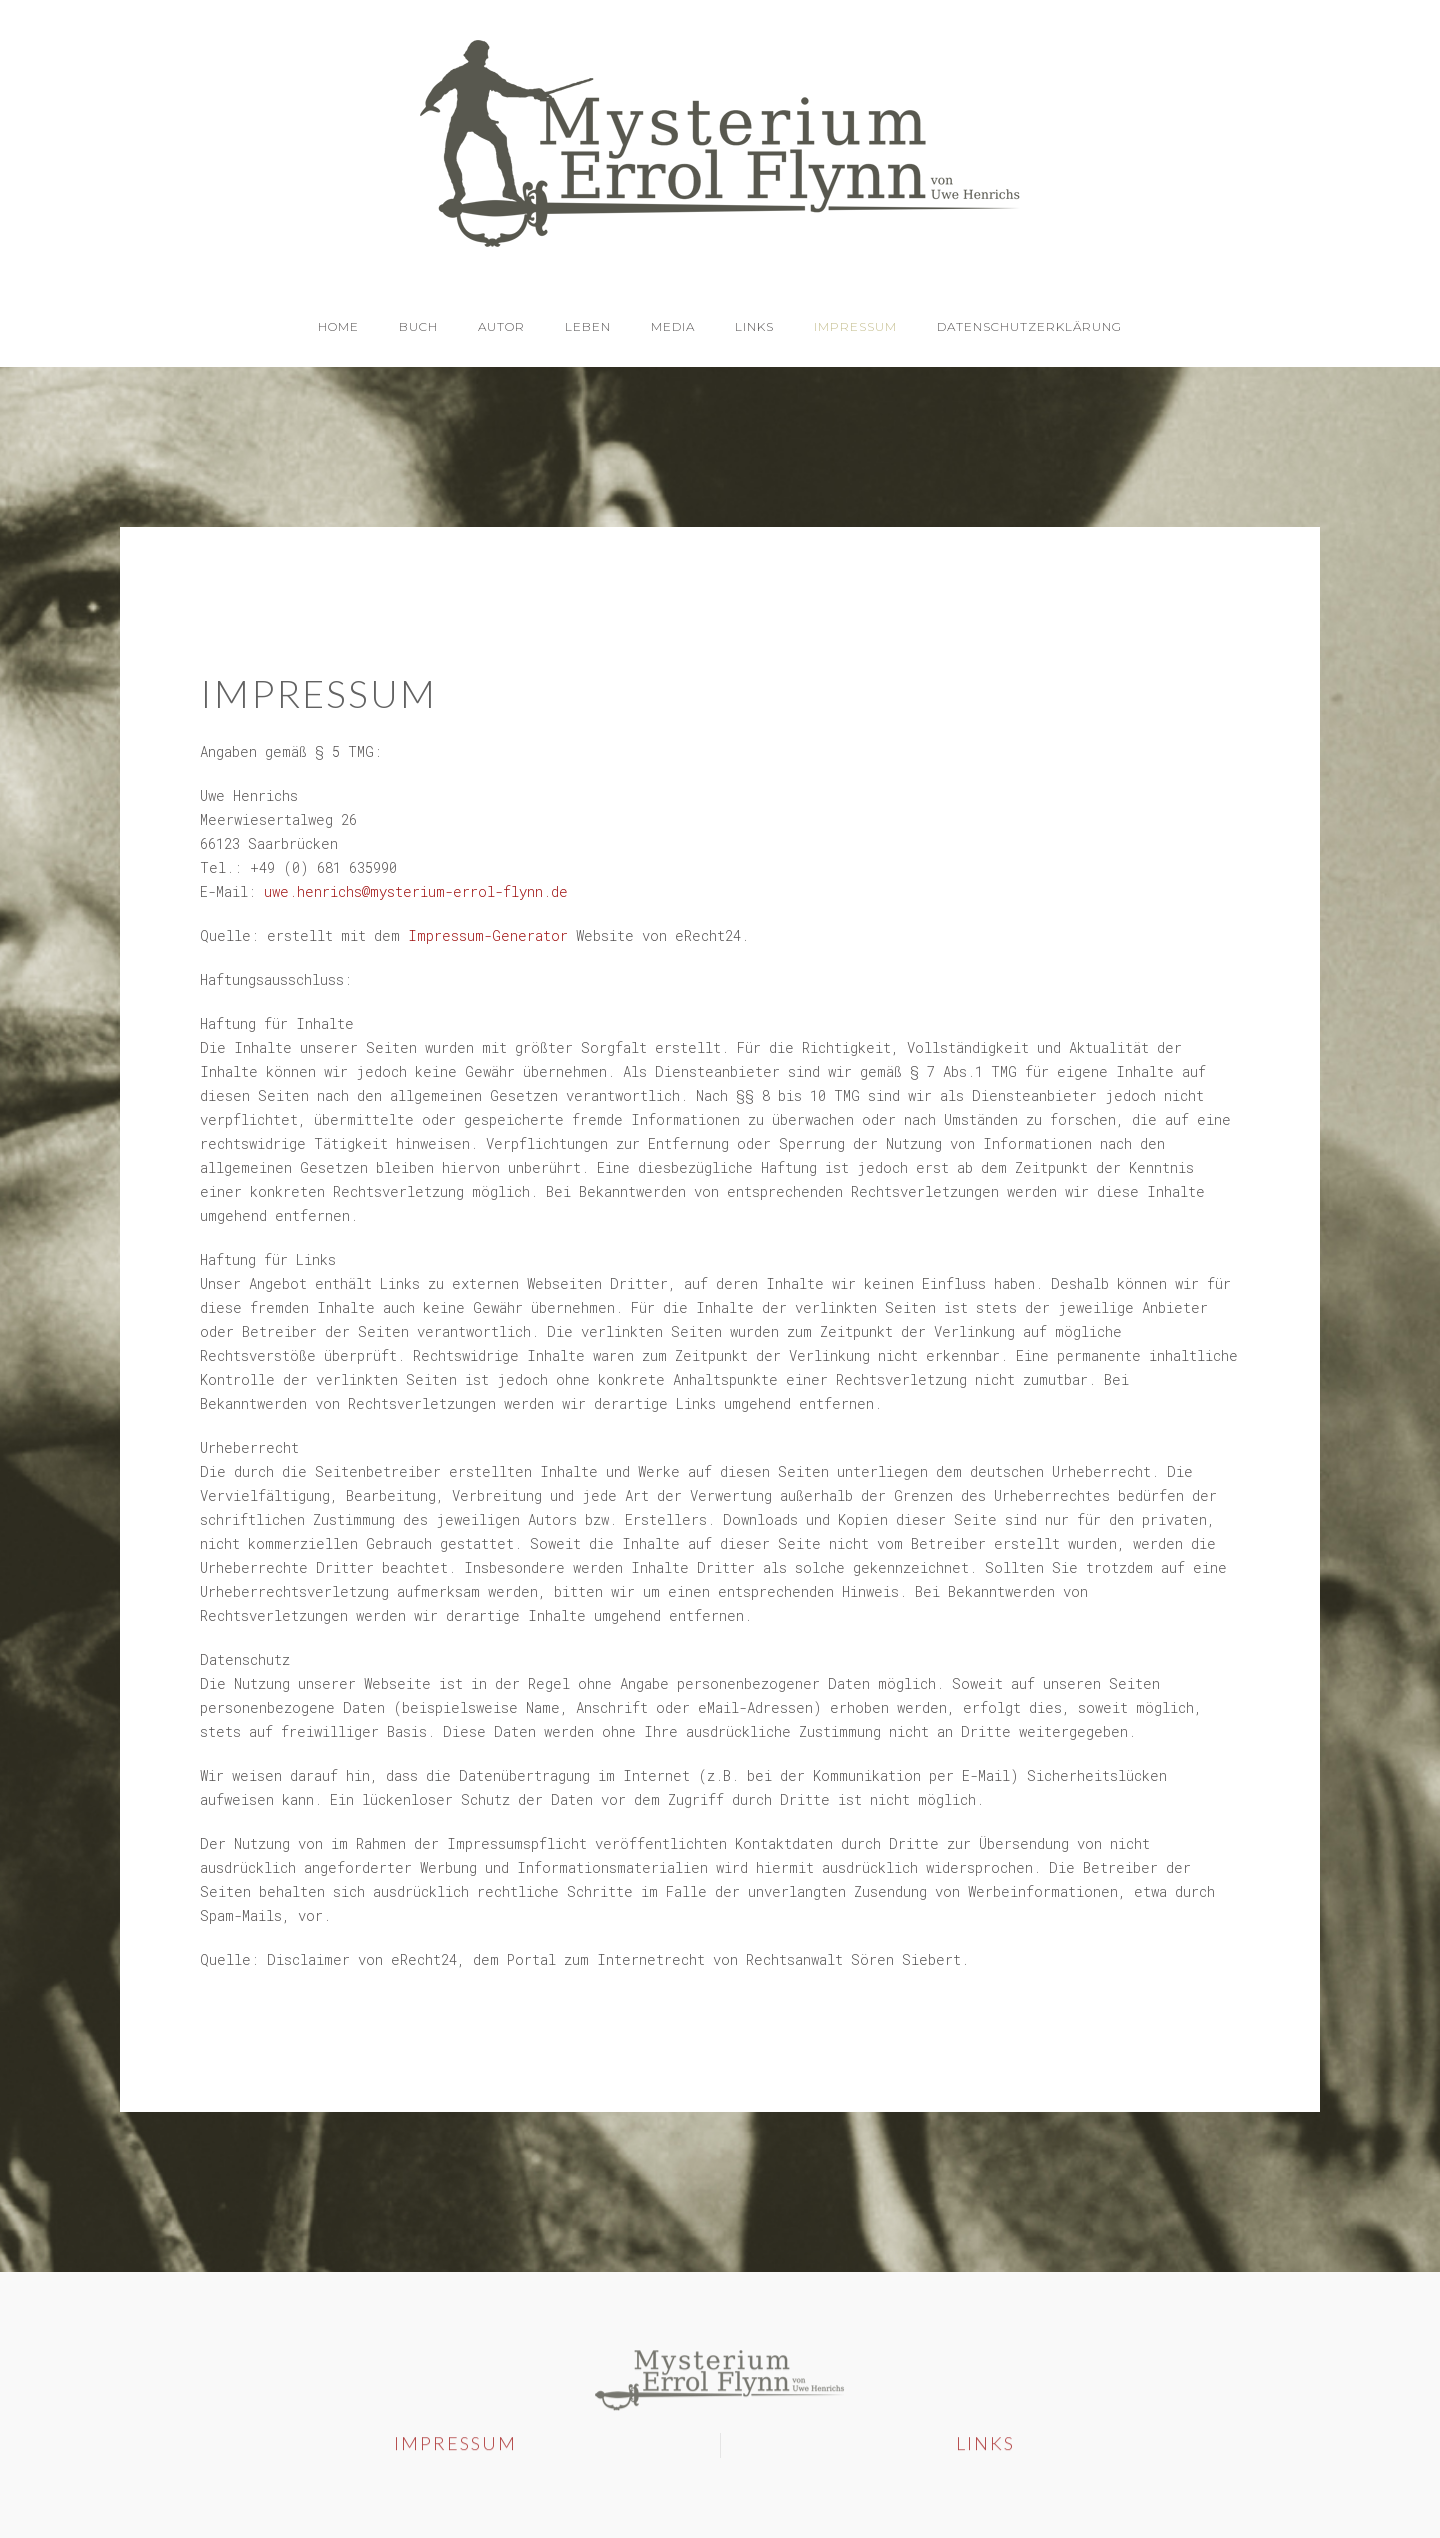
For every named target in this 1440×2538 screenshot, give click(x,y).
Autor (501, 326)
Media (673, 326)
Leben (588, 326)
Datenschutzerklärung (1029, 326)
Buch (418, 326)
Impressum (855, 326)
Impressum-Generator (488, 935)
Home (338, 326)
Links (754, 326)
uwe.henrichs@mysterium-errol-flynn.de (416, 891)
